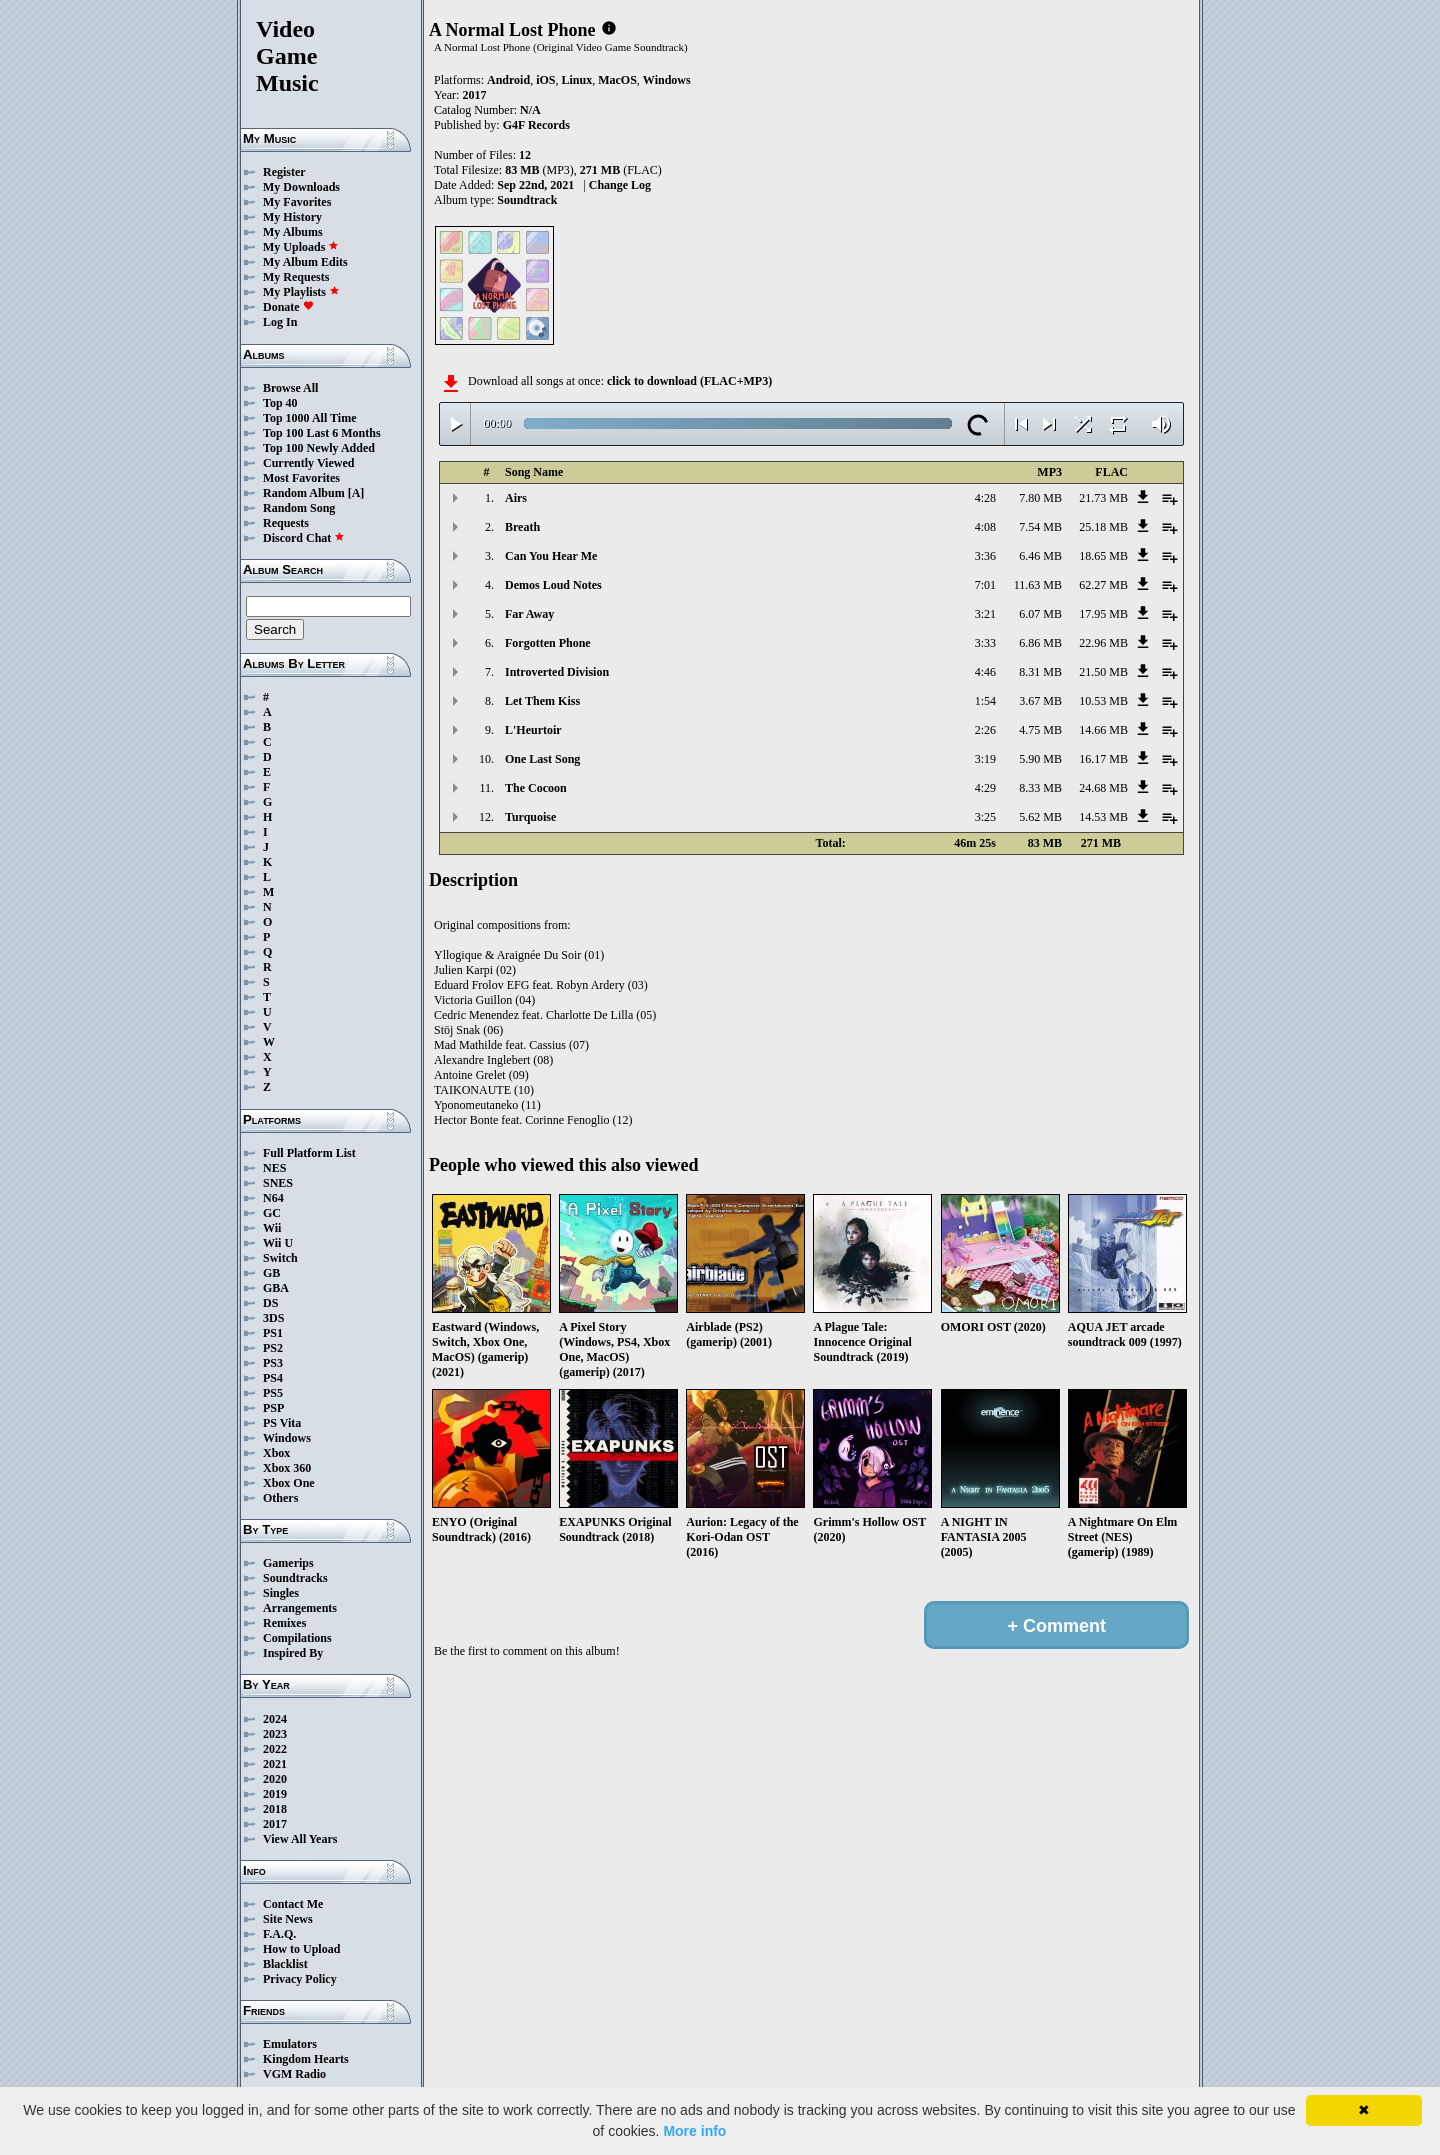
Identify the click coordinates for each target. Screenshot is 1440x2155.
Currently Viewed (308, 463)
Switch (280, 1258)
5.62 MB (1040, 817)
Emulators (290, 2044)
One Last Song (542, 759)
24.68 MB (1103, 788)
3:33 (985, 643)
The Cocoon (536, 788)
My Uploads (301, 247)
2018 (275, 1809)
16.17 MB (1103, 759)
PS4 (273, 1378)
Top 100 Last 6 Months (322, 433)
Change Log (620, 185)
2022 (275, 1749)
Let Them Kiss (542, 701)
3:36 (985, 556)
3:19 (985, 759)
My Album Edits (305, 262)
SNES (278, 1183)
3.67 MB (1040, 701)
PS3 (273, 1363)
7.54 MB (1040, 527)
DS (270, 1303)
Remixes (284, 1623)
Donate (288, 307)
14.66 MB (1103, 730)
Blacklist (285, 1964)
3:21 (985, 614)
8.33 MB (1040, 788)
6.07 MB (1040, 614)
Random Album (304, 493)
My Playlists (301, 292)
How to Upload (301, 1949)
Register (284, 172)
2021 (275, 1764)
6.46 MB (1040, 556)
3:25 (985, 817)
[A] (356, 493)
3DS (273, 1318)
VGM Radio (294, 2074)
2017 (275, 1824)
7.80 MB (1040, 498)
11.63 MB (1038, 585)
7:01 (985, 585)
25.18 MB (1103, 527)
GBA (276, 1288)
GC (272, 1213)
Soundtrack (527, 200)
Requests (286, 523)
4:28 (985, 498)
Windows (287, 1438)
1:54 (985, 701)
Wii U (278, 1243)
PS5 (273, 1393)
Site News (288, 1919)
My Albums (293, 232)
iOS (545, 80)
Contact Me (293, 1904)
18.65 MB (1103, 556)
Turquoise (530, 817)
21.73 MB (1103, 498)
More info (694, 2131)
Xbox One (289, 1483)
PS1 (273, 1333)
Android (508, 80)
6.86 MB (1040, 643)
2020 (275, 1779)
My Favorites (297, 202)
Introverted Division (557, 672)
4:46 (985, 672)
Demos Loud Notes (553, 585)
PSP (273, 1408)
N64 (273, 1198)
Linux (576, 80)
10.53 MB (1103, 701)
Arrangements (300, 1608)
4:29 (985, 788)
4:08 (985, 527)
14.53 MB (1103, 817)
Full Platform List (309, 1153)
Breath (522, 527)
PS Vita (282, 1423)
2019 (275, 1794)
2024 (275, 1719)
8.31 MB (1040, 672)
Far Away (529, 614)
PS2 (273, 1348)
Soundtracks (295, 1578)
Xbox (276, 1453)
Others (280, 1498)
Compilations (297, 1638)
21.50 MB (1103, 672)
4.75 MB (1040, 730)
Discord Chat (304, 538)
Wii (272, 1228)
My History (292, 217)
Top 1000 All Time (309, 418)
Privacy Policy (300, 1979)
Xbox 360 (287, 1468)
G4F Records (536, 125)
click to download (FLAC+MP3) (689, 381)
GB (271, 1273)
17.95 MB (1103, 614)
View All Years (300, 1839)
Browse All (290, 388)
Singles (281, 1593)
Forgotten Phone (548, 643)
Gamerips (288, 1563)
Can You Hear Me (551, 556)
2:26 (985, 730)
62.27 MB (1103, 585)
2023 (275, 1734)
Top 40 (280, 403)
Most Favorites (301, 478)
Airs (516, 498)
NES (274, 1168)
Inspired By (293, 1653)
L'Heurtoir (533, 730)
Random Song (299, 508)
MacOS (617, 80)
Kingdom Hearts (306, 2059)
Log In (280, 322)
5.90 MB (1040, 759)
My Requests (296, 277)
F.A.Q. (279, 1934)
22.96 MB (1103, 643)
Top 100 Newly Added (319, 448)
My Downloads (301, 187)
